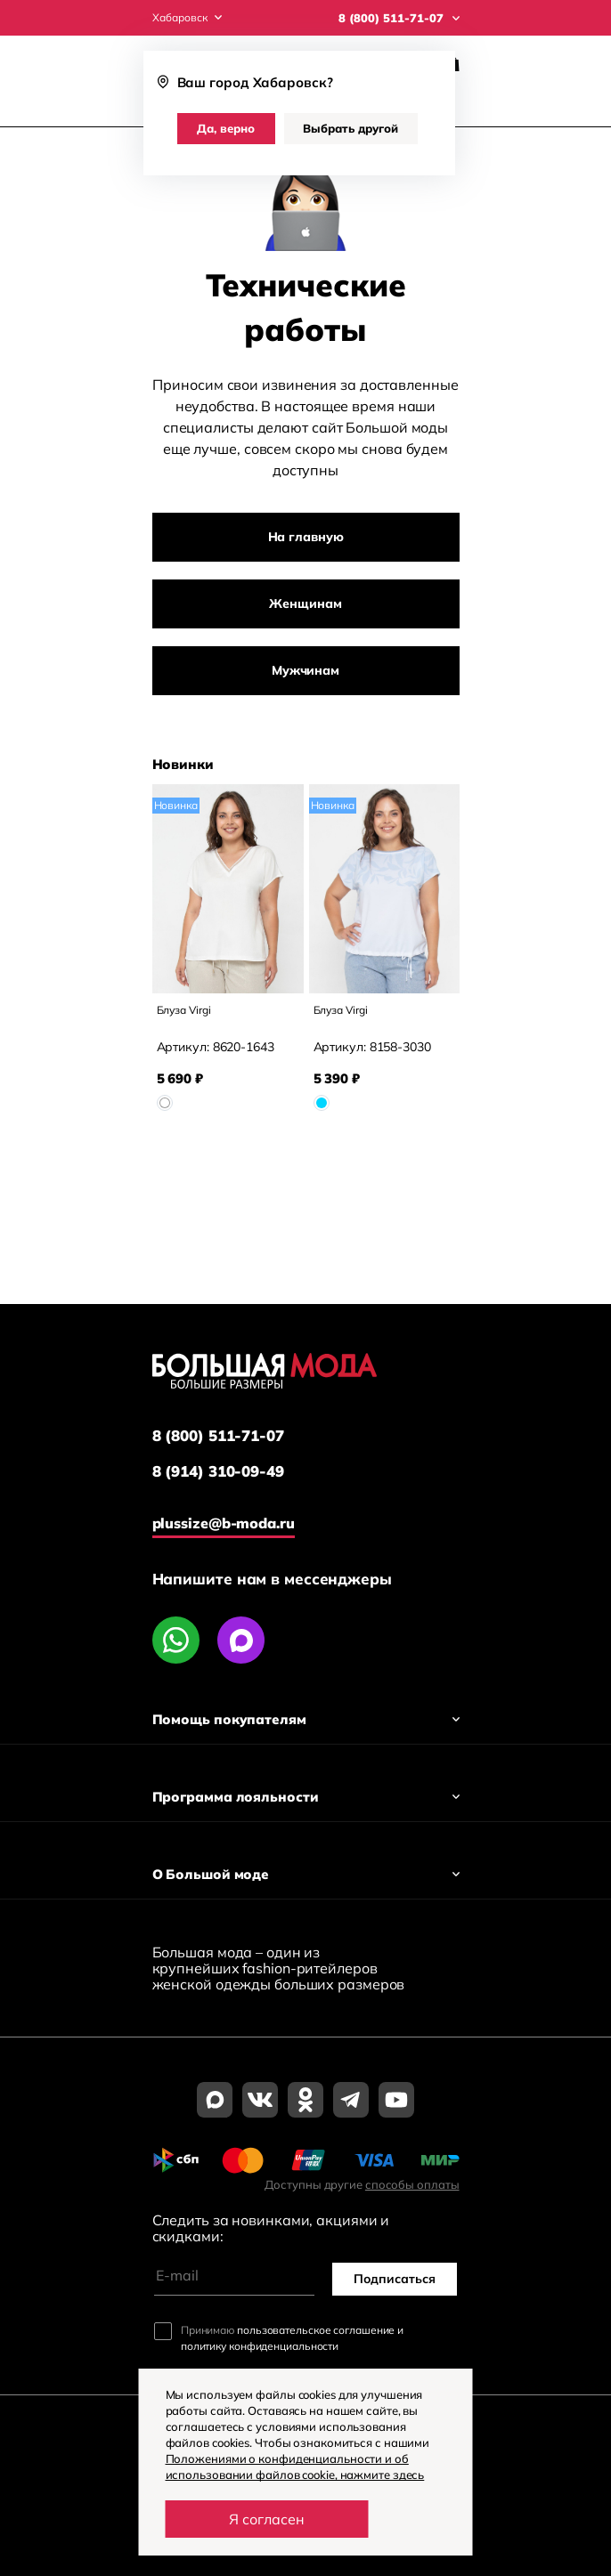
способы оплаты (412, 2184)
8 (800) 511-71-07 (218, 1436)
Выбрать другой (350, 128)
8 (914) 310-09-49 (218, 1471)
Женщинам (305, 603)
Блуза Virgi (184, 1010)
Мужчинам (305, 670)
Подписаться (395, 2279)
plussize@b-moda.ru (223, 1523)
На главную (306, 537)
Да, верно (226, 128)
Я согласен (267, 2519)
